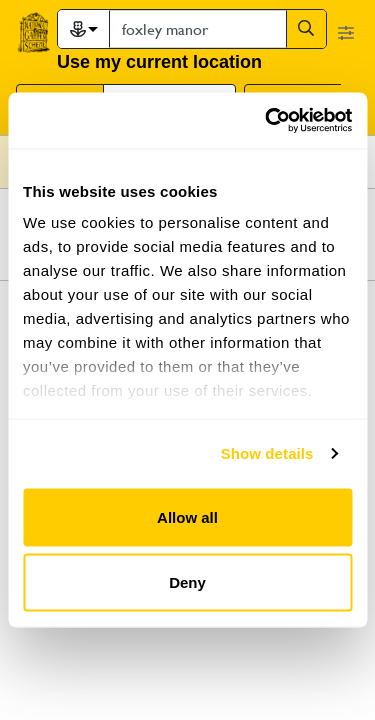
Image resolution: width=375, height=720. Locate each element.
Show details (267, 453)
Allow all (187, 516)
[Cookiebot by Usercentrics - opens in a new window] (267, 121)
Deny (187, 582)
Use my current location (159, 62)
